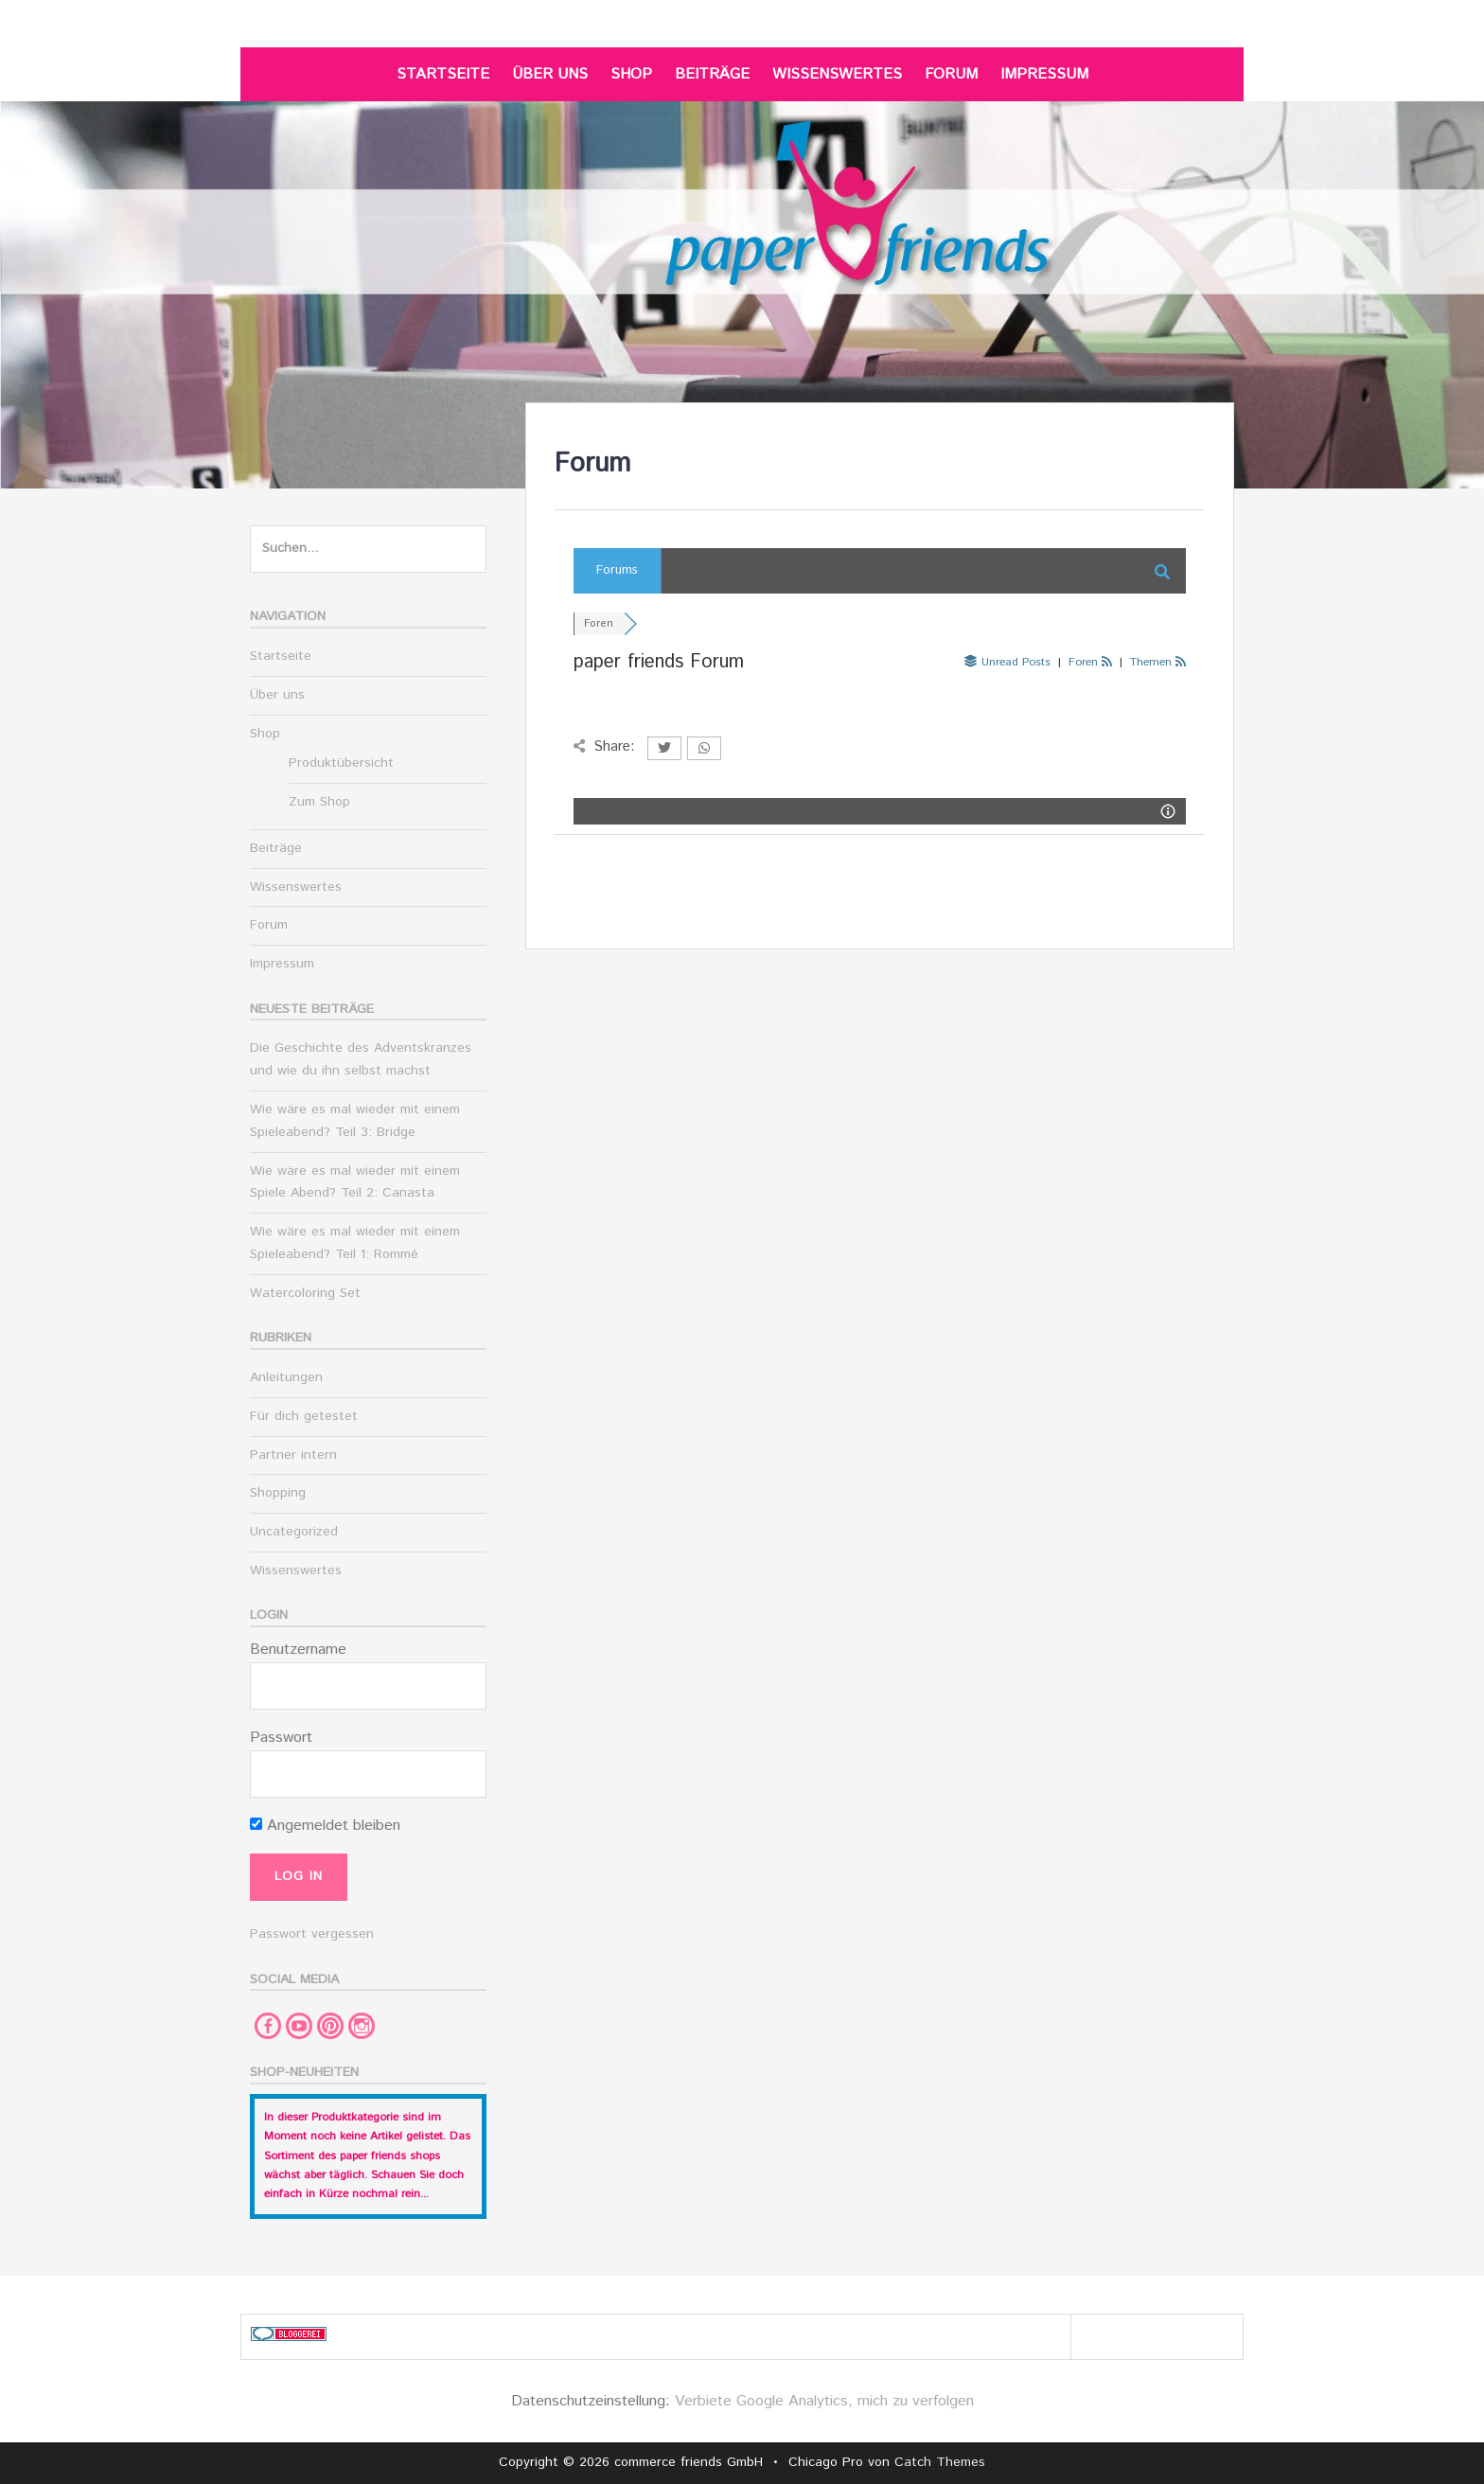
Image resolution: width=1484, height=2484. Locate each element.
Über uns (550, 74)
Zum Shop (319, 801)
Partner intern (293, 1455)
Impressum (1044, 74)
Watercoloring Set (305, 1293)
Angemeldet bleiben (325, 1825)
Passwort (281, 1737)
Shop (631, 74)
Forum (951, 74)
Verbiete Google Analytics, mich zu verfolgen (824, 2401)
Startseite (443, 74)
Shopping (278, 1492)
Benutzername (298, 1649)
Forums (617, 570)
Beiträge (712, 74)
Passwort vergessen (312, 1934)
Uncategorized (294, 1531)
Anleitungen (286, 1377)
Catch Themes (939, 2462)
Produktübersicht (341, 763)
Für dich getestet (304, 1416)
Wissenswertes (837, 74)
